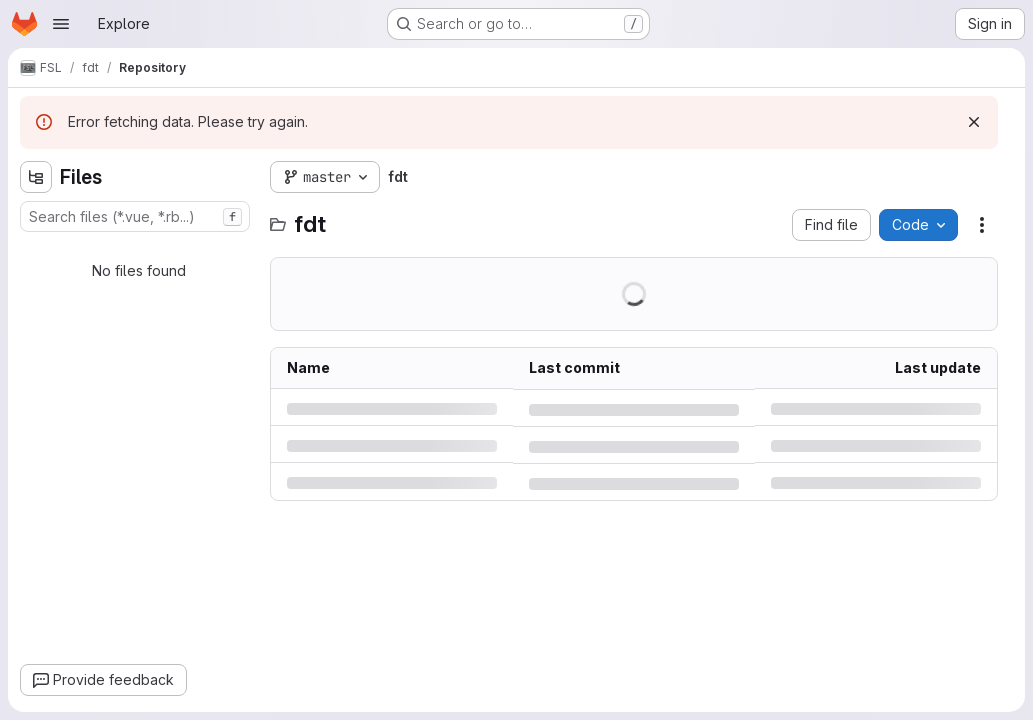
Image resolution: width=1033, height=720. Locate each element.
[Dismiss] (974, 122)
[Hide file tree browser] (36, 177)
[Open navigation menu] (61, 24)
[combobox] (135, 216)
